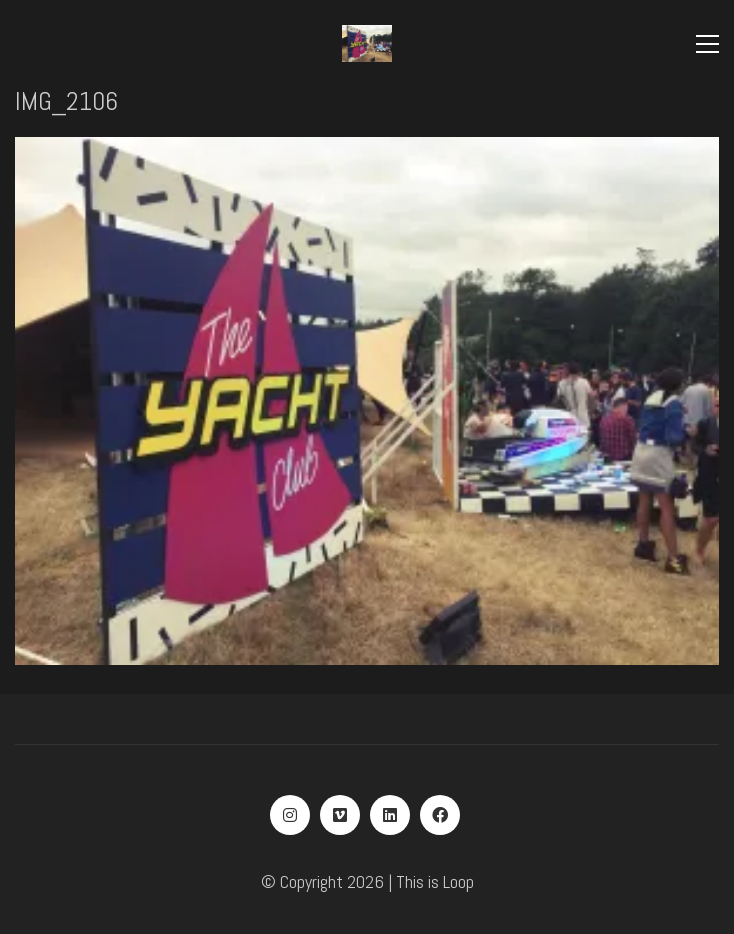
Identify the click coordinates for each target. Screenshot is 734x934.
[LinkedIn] (390, 815)
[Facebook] (440, 815)
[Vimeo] (340, 815)
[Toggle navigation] (707, 44)
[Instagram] (290, 815)
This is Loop (435, 881)
